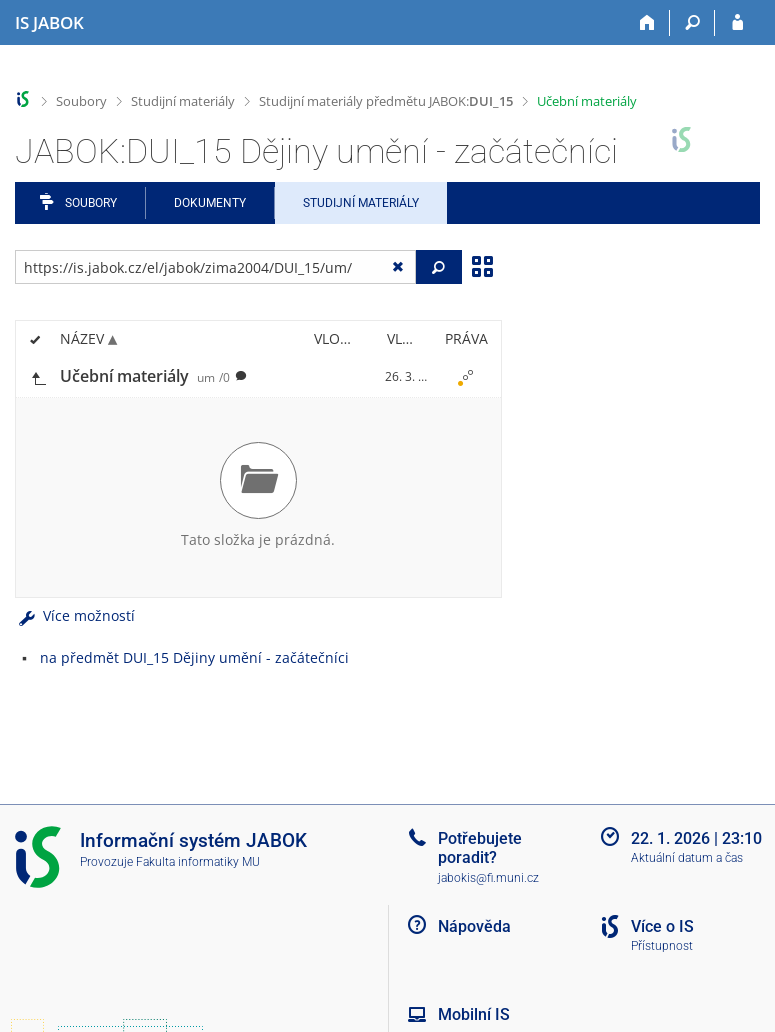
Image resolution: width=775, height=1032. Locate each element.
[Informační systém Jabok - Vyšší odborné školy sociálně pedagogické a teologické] (49, 23)
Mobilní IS (474, 1014)
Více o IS (662, 926)
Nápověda (474, 926)
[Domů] (647, 23)
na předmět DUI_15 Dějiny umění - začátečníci (194, 657)
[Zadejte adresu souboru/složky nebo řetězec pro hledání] (215, 267)
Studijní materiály (183, 101)
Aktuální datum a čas (687, 858)
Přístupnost (662, 946)
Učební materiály (587, 101)
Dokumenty (210, 203)
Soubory (81, 101)
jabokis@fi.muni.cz (488, 878)
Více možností (75, 615)
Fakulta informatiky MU (198, 862)
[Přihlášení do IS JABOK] (737, 23)
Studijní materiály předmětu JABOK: (386, 101)
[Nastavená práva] (466, 377)
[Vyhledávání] (692, 23)
